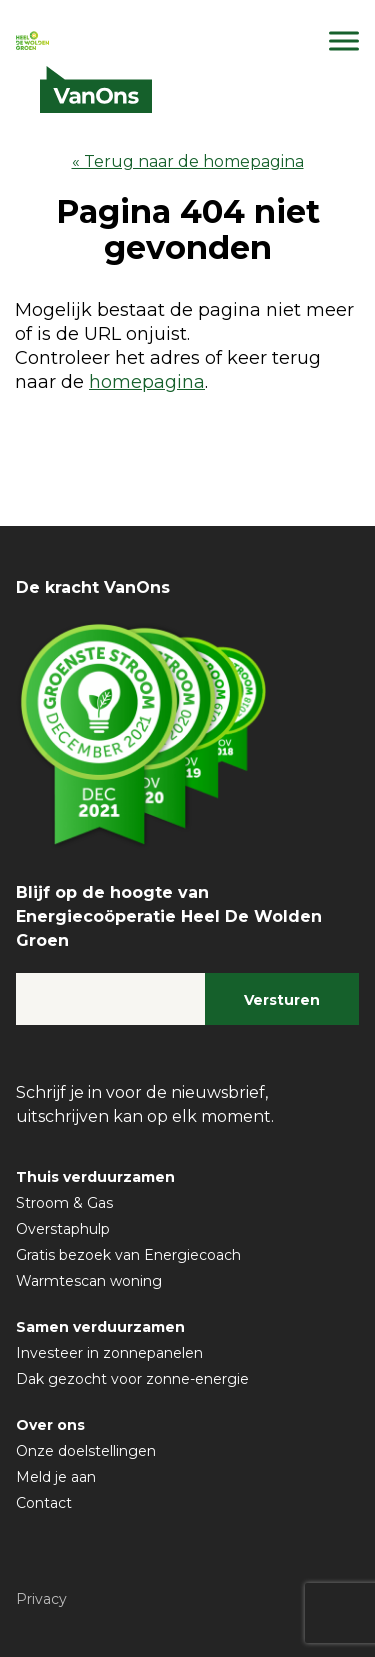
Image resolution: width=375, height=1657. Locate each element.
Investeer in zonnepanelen (109, 1353)
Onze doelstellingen (86, 1451)
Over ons (50, 1425)
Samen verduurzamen (100, 1327)
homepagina (147, 382)
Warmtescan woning (89, 1281)
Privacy (41, 1599)
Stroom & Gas (64, 1203)
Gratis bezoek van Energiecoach (128, 1255)
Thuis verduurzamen (95, 1177)
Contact (44, 1503)
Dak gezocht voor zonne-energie (132, 1379)
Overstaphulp (63, 1229)
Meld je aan (56, 1477)
